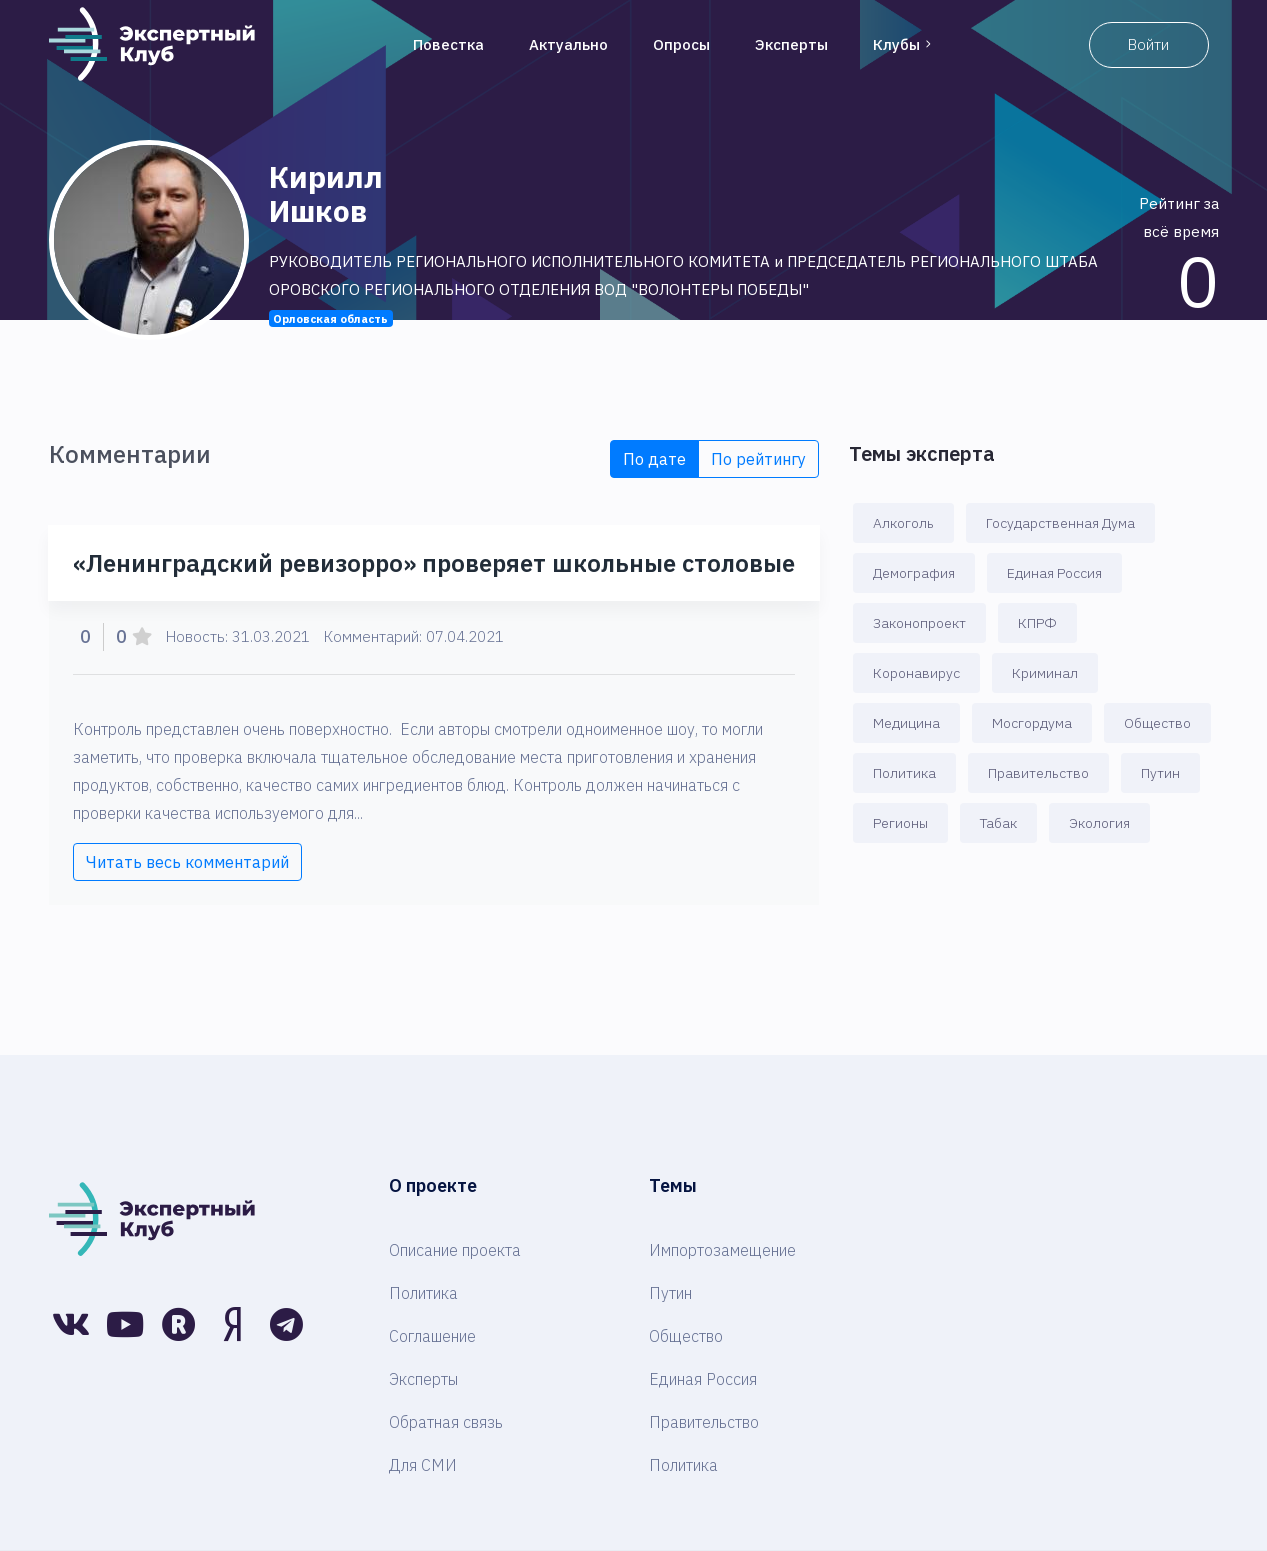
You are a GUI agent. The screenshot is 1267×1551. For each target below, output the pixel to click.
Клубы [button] (904, 44)
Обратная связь (446, 1422)
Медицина (906, 723)
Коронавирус (916, 673)
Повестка (448, 44)
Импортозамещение (722, 1250)
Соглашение (432, 1336)
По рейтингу (758, 459)
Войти (1148, 44)
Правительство (1038, 773)
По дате (654, 459)
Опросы (681, 44)
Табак (998, 823)
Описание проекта (455, 1250)
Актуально (568, 44)
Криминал (1045, 673)
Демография (914, 573)
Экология (1099, 823)
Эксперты (791, 44)
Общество (1157, 723)
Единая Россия (1054, 573)
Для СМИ (423, 1465)
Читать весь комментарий (187, 862)
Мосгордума (1032, 723)
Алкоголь (903, 523)
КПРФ (1037, 623)
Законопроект (919, 623)
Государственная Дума (1060, 523)
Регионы (900, 823)
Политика (904, 773)
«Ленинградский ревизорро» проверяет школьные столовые (434, 563)
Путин (1160, 773)
